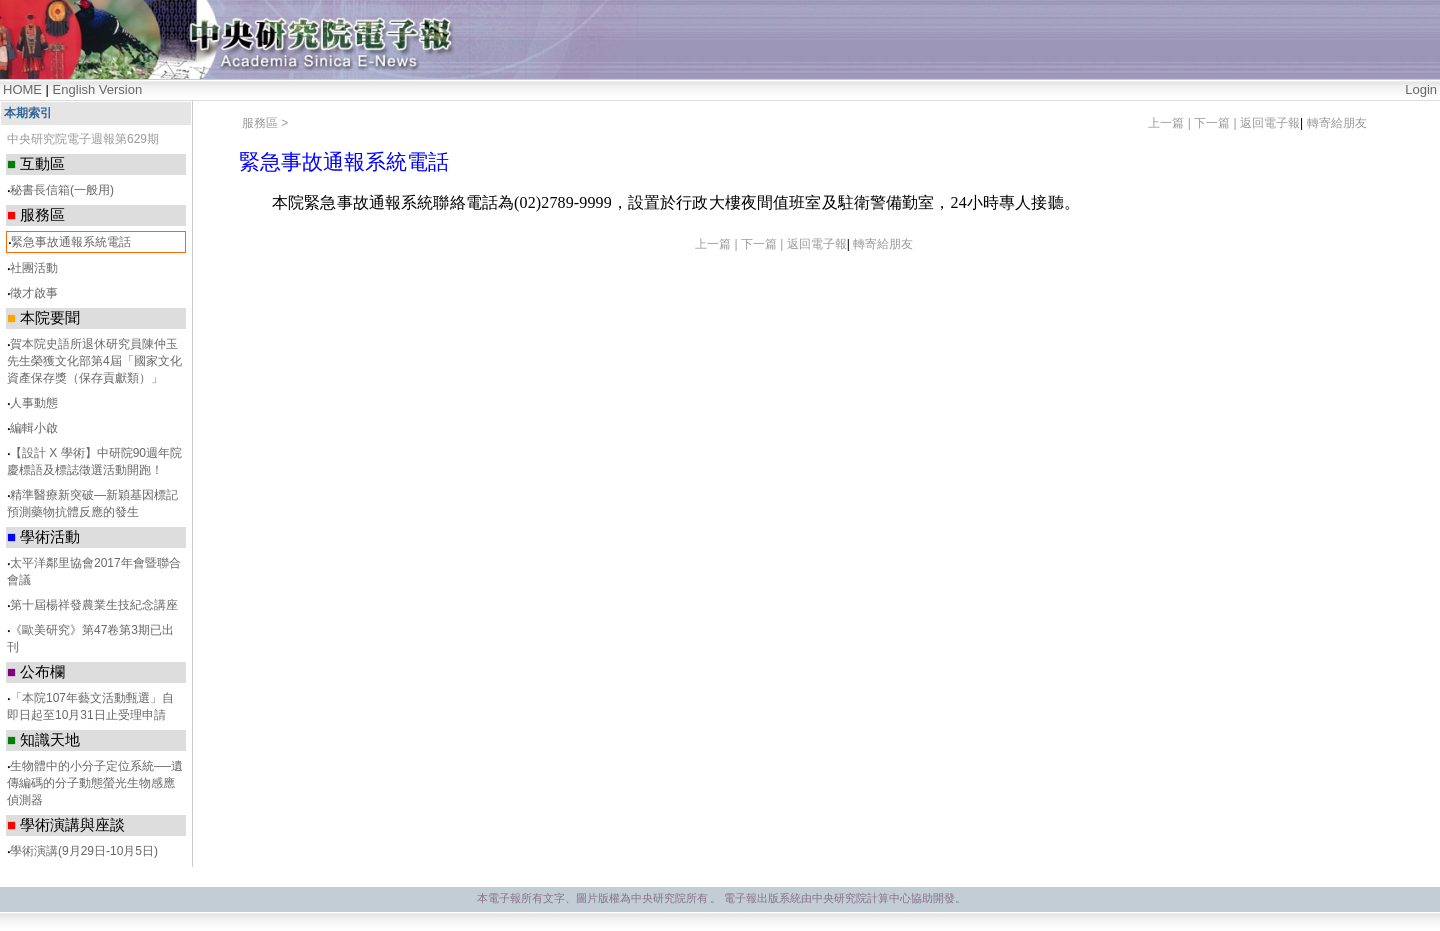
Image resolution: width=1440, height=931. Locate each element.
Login (1421, 89)
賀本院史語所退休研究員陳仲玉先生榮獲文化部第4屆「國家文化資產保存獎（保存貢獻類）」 (94, 361)
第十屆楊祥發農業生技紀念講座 (94, 605)
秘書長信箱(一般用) (62, 190)
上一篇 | (1171, 123)
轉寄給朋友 (1337, 123)
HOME (22, 89)
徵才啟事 (34, 293)
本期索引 (28, 113)
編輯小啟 (34, 428)
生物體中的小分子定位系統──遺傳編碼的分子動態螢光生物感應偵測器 (95, 783)
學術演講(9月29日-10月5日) (84, 851)
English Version (98, 89)
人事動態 (34, 403)
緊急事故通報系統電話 (71, 242)
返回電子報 (1270, 123)
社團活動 (34, 268)
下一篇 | (1217, 123)
